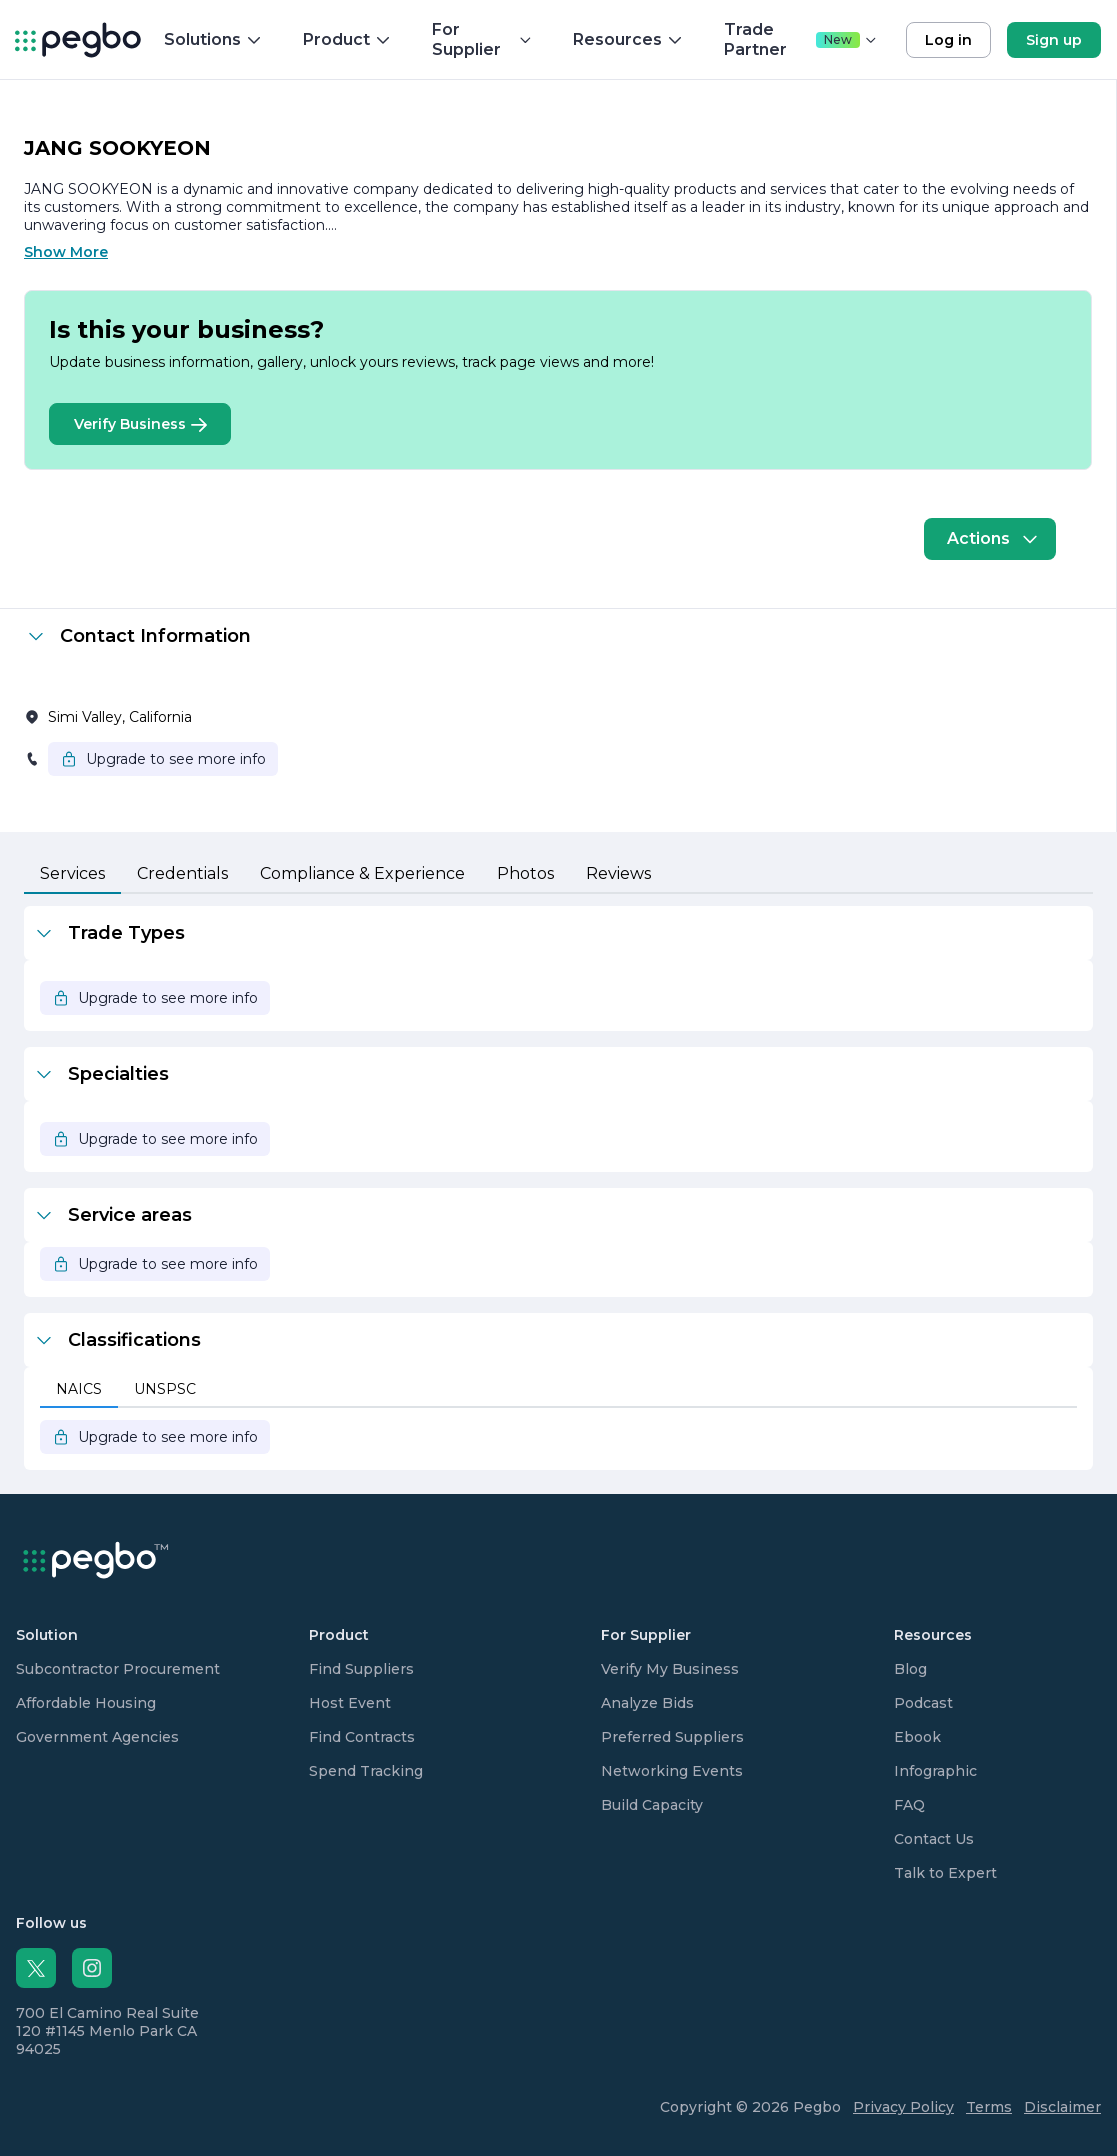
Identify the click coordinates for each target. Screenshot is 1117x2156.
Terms (989, 2107)
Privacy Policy (903, 2107)
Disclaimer (1062, 2107)
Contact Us (934, 1839)
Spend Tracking (366, 1771)
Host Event (350, 1703)
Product (347, 39)
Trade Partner (801, 39)
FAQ (909, 1805)
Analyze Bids (647, 1703)
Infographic (935, 1771)
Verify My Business (670, 1669)
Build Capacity (652, 1805)
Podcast (923, 1703)
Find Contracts (362, 1737)
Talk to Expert (945, 1873)
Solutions (213, 39)
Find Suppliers (361, 1669)
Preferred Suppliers (672, 1737)
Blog (910, 1669)
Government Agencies (97, 1737)
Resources (628, 39)
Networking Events (672, 1771)
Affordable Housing (86, 1703)
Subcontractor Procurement (118, 1669)
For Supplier (482, 39)
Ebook (917, 1737)
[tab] (72, 875)
